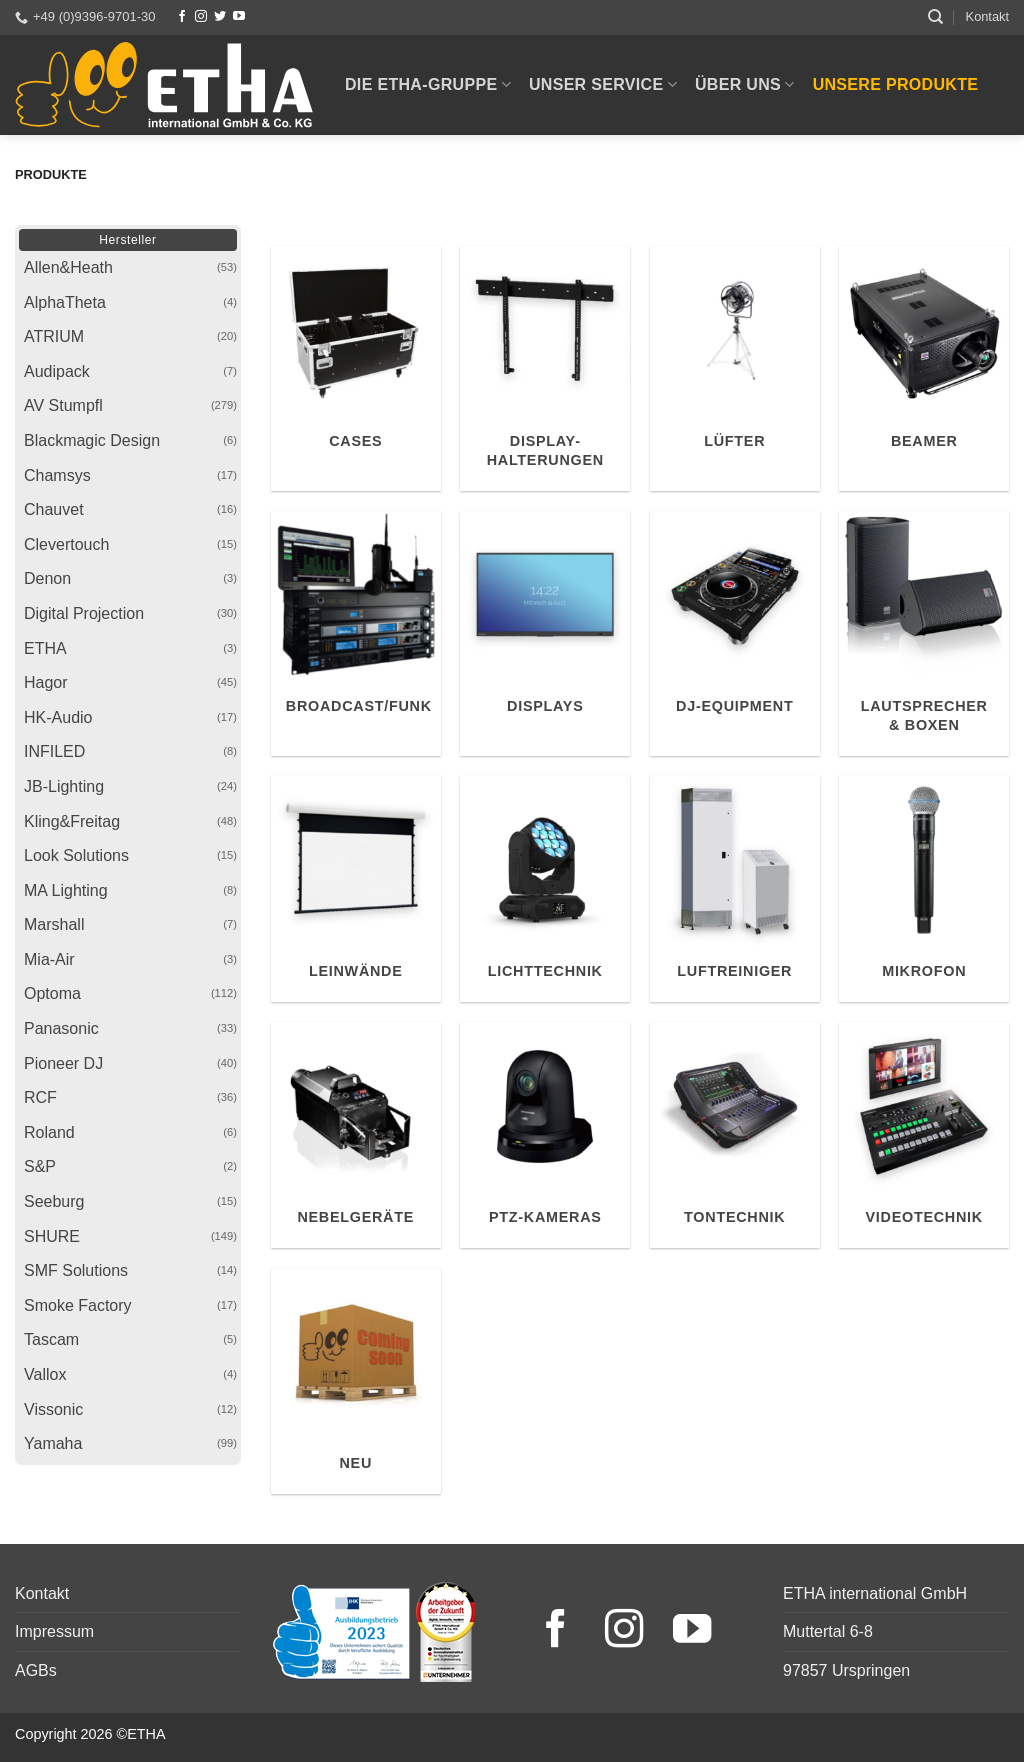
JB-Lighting (64, 786)
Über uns (745, 84)
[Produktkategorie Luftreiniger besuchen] (735, 888)
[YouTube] (239, 17)
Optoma (52, 993)
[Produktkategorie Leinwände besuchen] (356, 888)
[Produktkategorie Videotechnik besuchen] (924, 1135)
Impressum (54, 1631)
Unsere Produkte (896, 84)
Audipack (57, 371)
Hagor (46, 682)
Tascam (51, 1339)
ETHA (45, 648)
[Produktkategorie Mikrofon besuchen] (924, 888)
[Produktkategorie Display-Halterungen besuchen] (545, 368)
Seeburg (54, 1201)
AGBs (36, 1670)
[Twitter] (220, 17)
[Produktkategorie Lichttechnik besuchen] (545, 888)
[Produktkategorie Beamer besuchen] (924, 368)
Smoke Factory (78, 1305)
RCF (40, 1097)
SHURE (52, 1236)
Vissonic (53, 1409)
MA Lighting (66, 890)
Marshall (54, 924)
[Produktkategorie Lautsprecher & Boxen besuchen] (924, 633)
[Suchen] (935, 17)
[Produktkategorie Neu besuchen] (356, 1381)
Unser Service (603, 84)
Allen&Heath (68, 267)
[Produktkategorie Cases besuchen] (356, 368)
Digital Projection (84, 613)
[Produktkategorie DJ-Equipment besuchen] (735, 633)
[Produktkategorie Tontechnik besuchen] (735, 1135)
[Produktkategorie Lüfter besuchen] (735, 368)
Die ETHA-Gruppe (428, 84)
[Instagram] (201, 17)
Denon (47, 578)
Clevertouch (66, 544)
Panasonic (61, 1028)
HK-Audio (58, 717)
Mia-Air (49, 959)
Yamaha (53, 1443)
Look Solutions (76, 855)
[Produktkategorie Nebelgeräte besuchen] (356, 1135)
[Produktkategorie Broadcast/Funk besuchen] (356, 633)
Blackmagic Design (92, 440)
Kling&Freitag (72, 821)
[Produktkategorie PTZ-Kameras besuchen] (545, 1135)
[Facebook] (182, 17)
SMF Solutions (76, 1270)
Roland (49, 1132)
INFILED (54, 751)
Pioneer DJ (63, 1063)
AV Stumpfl (63, 405)
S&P (40, 1166)
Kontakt (987, 16)
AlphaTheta (65, 302)
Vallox (45, 1374)
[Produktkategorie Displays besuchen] (545, 633)
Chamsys (57, 475)
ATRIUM (54, 336)
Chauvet (54, 509)
